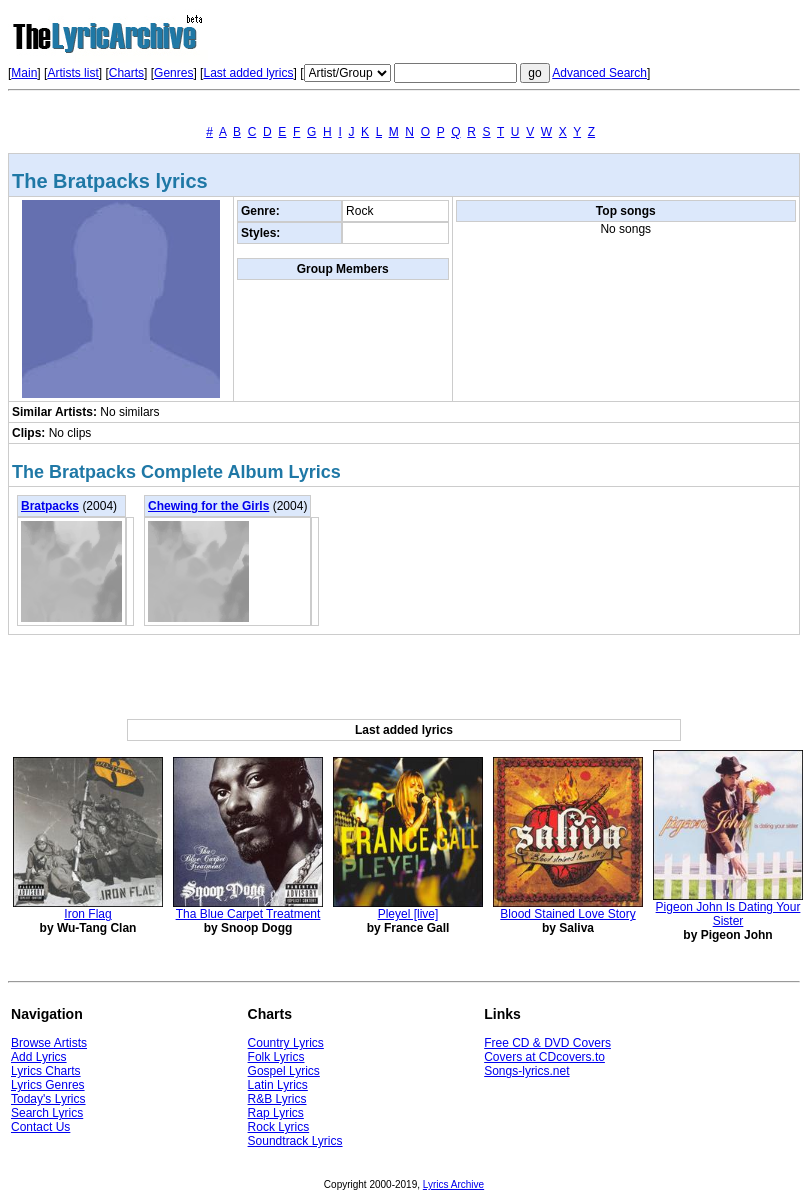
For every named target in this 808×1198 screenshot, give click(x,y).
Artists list (72, 73)
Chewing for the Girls (208, 506)
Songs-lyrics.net (526, 1071)
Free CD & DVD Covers (547, 1043)
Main (24, 73)
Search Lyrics (47, 1113)
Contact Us (40, 1127)
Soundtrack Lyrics (295, 1141)
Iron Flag (87, 914)
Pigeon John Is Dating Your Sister (728, 914)
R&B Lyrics (277, 1099)
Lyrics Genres (48, 1085)
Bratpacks (50, 506)
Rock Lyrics (279, 1127)
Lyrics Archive (453, 1184)
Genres (173, 73)
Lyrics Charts (46, 1071)
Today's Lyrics (48, 1099)
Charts (126, 73)
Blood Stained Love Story (567, 914)
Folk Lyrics (276, 1057)
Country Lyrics (286, 1043)
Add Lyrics (39, 1057)
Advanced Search (599, 73)
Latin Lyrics (278, 1085)
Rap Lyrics (276, 1113)
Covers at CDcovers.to (544, 1057)
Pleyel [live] (408, 914)
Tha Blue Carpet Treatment (248, 914)
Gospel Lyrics (284, 1071)
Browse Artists (49, 1043)
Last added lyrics (248, 73)
